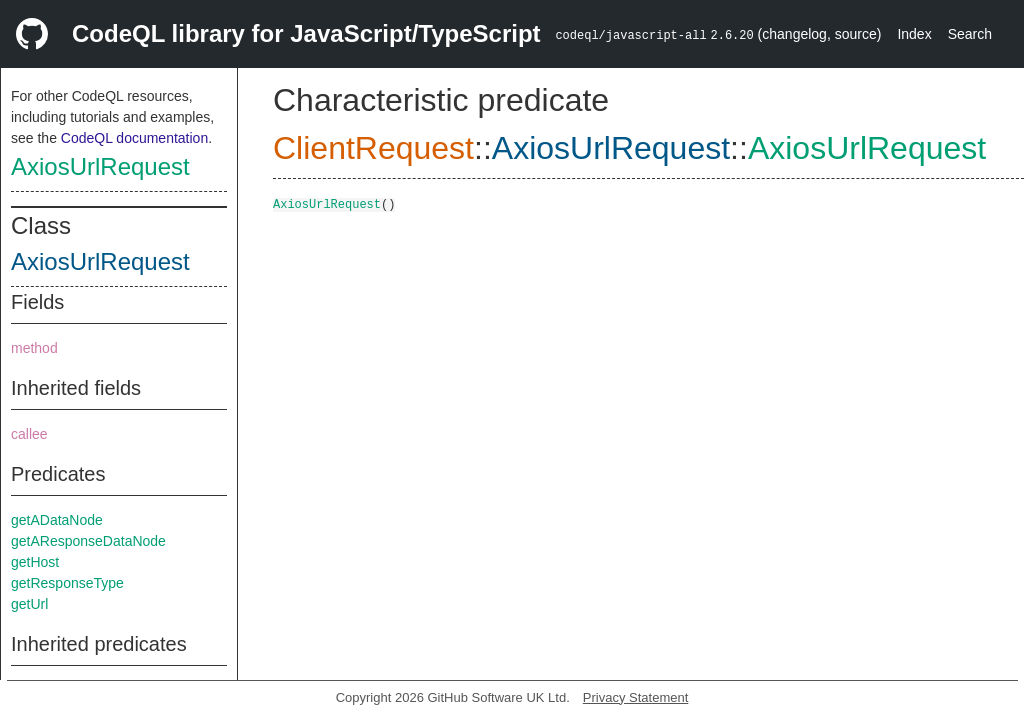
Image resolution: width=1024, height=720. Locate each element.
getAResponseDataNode (88, 541)
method (34, 348)
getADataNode (57, 520)
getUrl (29, 604)
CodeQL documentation (134, 138)
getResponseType (67, 583)
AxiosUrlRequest (100, 166)
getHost (35, 562)
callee (29, 434)
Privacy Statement (636, 697)
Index (914, 34)
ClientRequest (373, 148)
